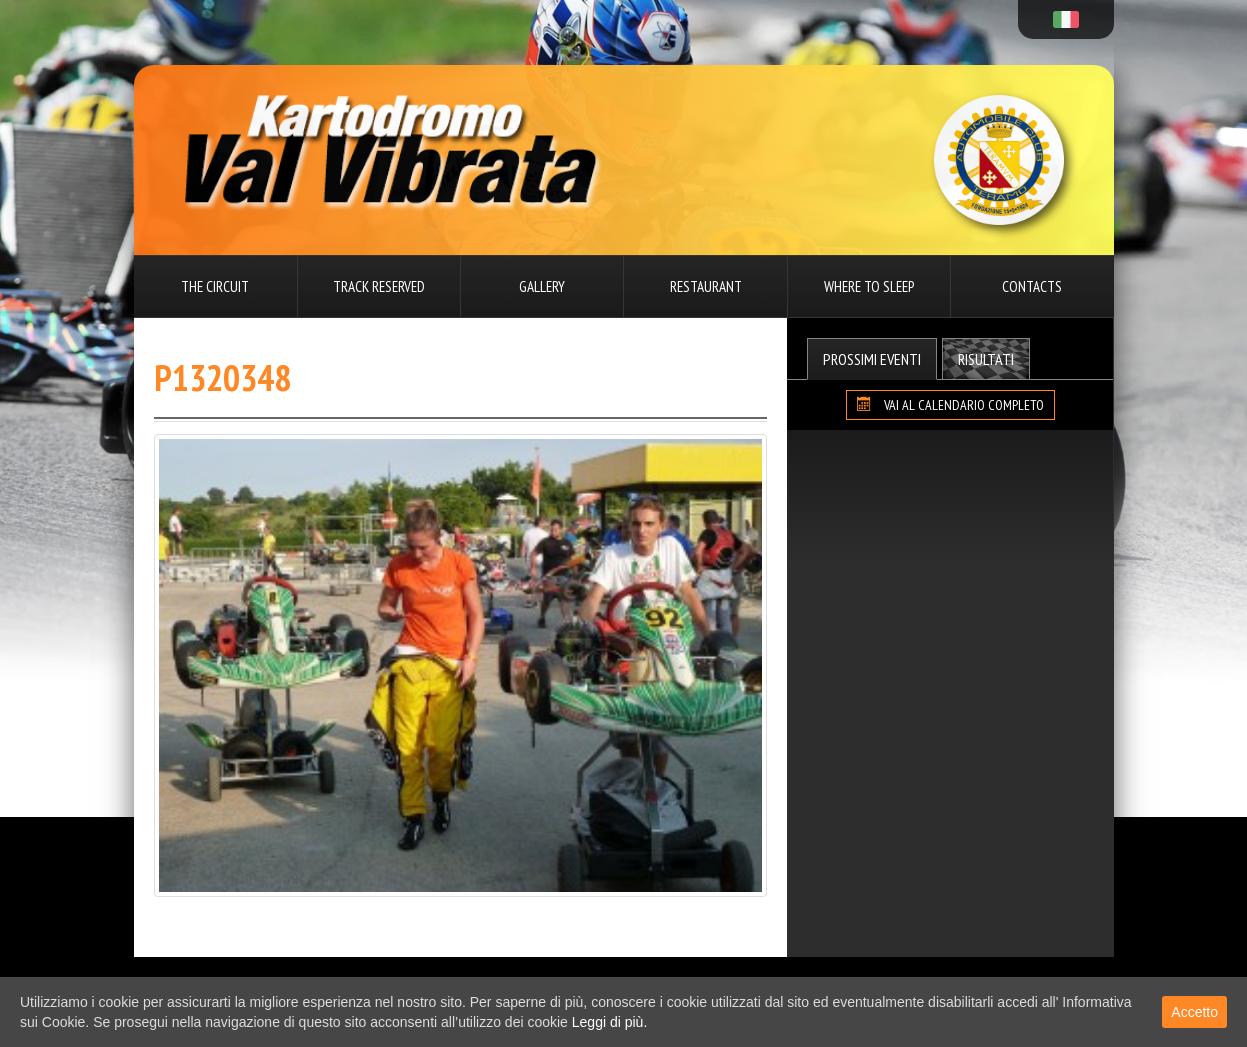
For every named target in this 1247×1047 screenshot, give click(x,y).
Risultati (986, 359)
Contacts (1032, 286)
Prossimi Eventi (872, 359)
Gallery (542, 286)
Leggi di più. (610, 1022)
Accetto (1194, 1012)
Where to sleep (869, 286)
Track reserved (379, 286)
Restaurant (706, 286)
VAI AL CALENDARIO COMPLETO (950, 405)
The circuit (215, 286)
